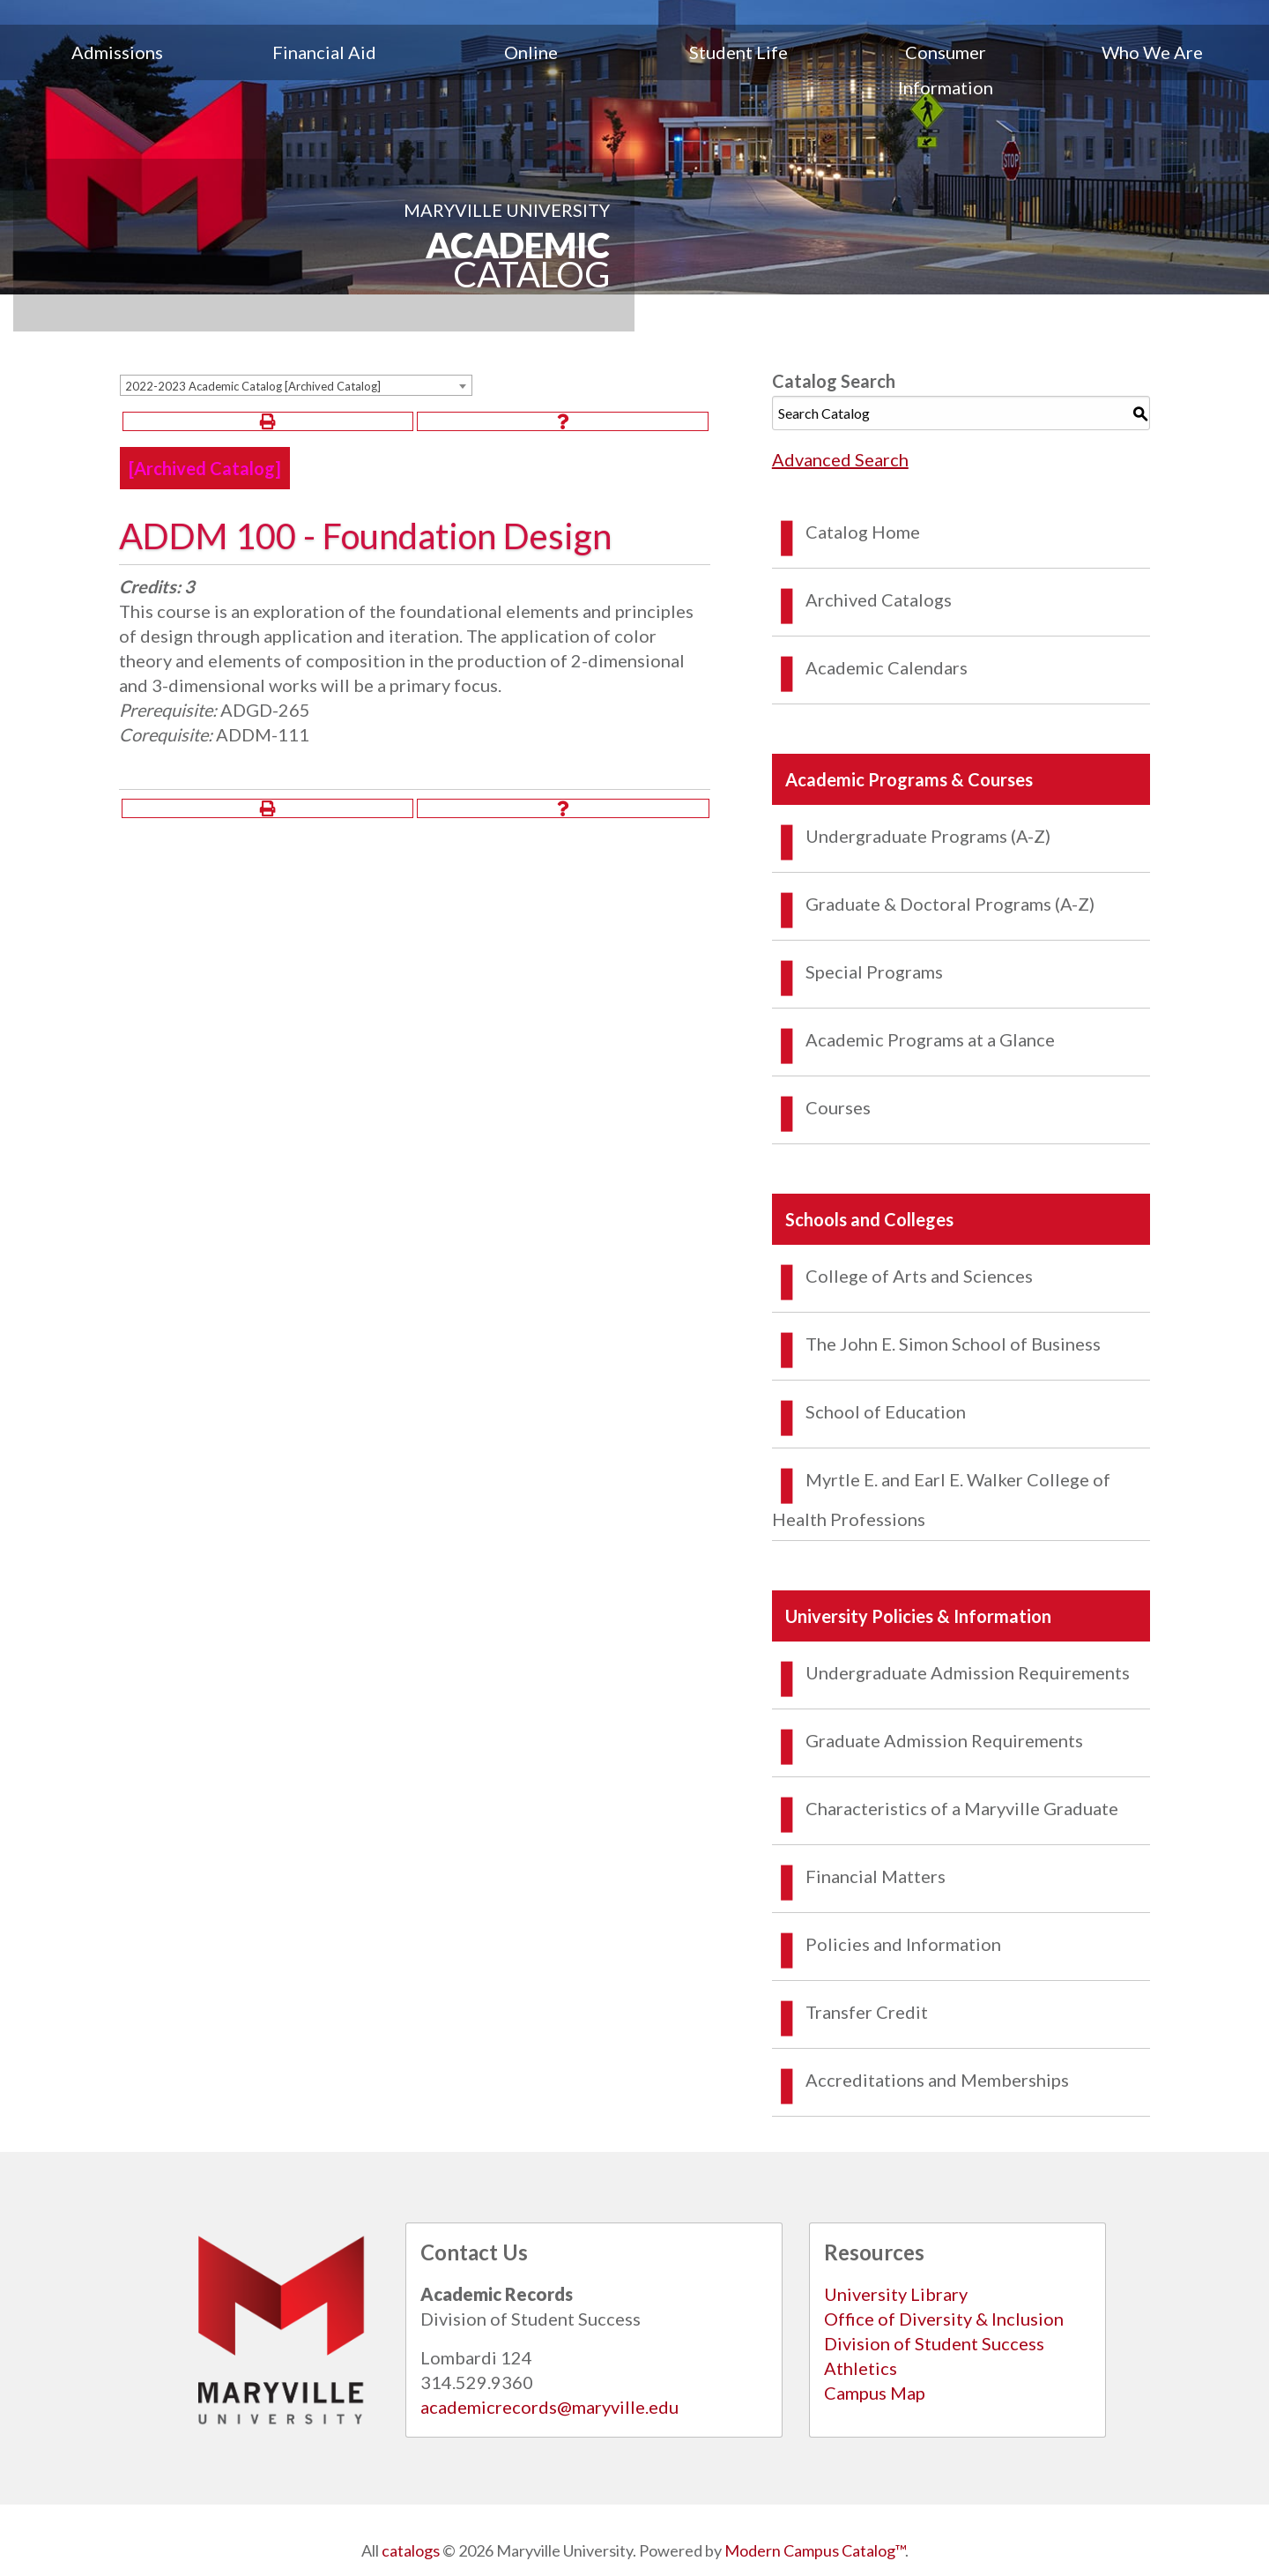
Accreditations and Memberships (937, 2079)
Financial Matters (875, 1876)
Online (531, 52)
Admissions (117, 52)
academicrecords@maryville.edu (549, 2406)
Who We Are (1152, 52)
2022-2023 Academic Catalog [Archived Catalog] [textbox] (253, 386)
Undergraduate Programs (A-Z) (927, 835)
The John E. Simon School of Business (953, 1343)
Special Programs (874, 971)
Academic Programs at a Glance (930, 1039)
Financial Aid (324, 52)
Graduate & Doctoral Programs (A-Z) (950, 903)
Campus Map (874, 2392)
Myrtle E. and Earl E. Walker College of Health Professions (941, 1499)
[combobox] (296, 385)
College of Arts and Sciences (919, 1275)
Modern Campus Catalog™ (814, 2550)
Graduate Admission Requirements (944, 1740)
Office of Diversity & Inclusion (944, 2318)
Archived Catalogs (878, 599)
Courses (838, 1107)
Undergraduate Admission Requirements (967, 1672)
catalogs (411, 2550)
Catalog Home (862, 531)
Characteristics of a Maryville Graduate (961, 1808)
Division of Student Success (934, 2343)
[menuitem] (116, 70)
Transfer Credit (866, 2011)
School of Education (885, 1411)
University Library (896, 2293)
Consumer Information (945, 69)
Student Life (738, 52)
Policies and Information (903, 1943)
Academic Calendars (886, 667)
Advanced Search (840, 459)
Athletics (860, 2368)
